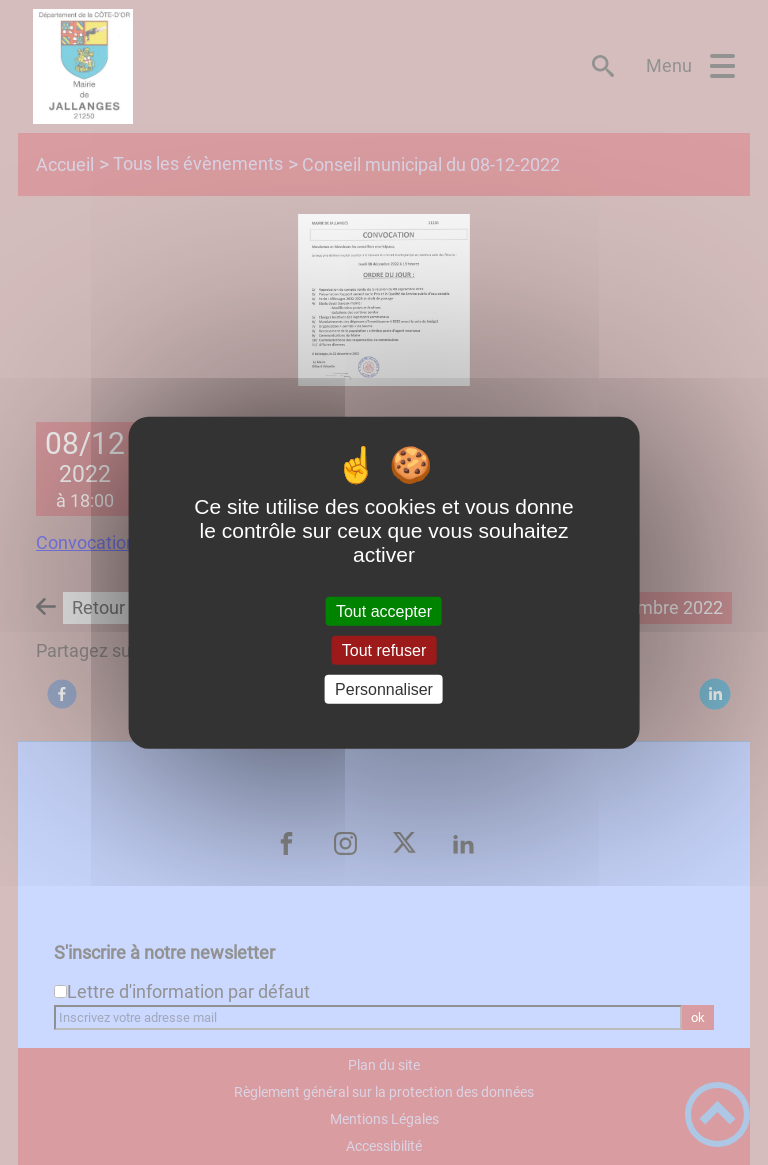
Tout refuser (384, 649)
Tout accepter (384, 610)
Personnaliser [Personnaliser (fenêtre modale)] (384, 689)
